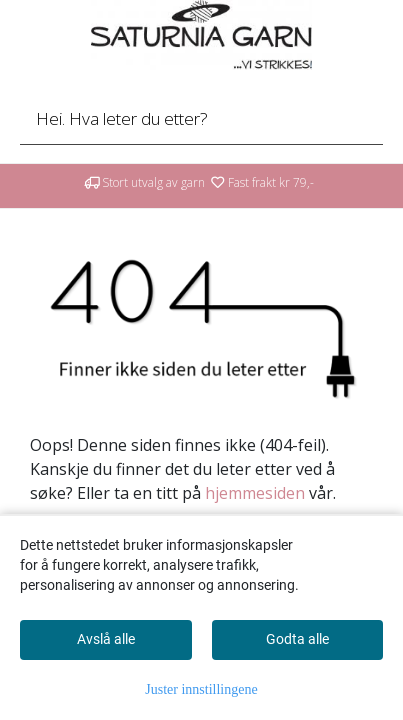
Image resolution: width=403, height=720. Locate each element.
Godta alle (297, 639)
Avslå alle (106, 639)
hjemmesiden (255, 493)
